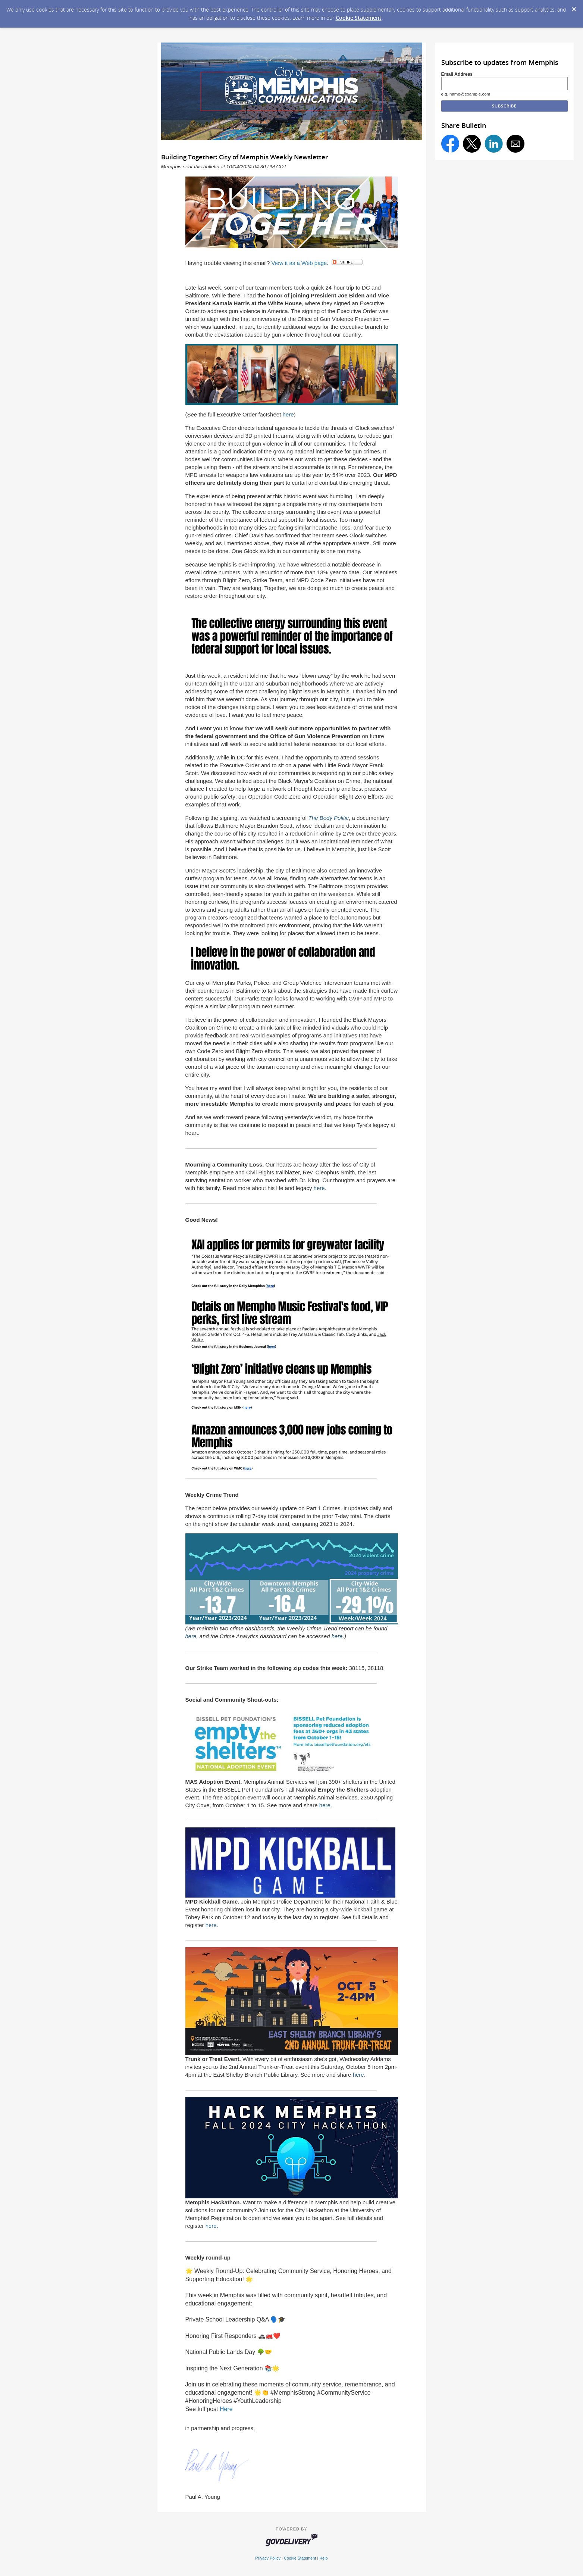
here (288, 414)
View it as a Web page (299, 263)
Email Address (457, 74)
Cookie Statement (359, 17)
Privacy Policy (267, 2558)
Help (323, 2558)
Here (226, 2409)
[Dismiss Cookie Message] (573, 7)
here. (320, 1188)
